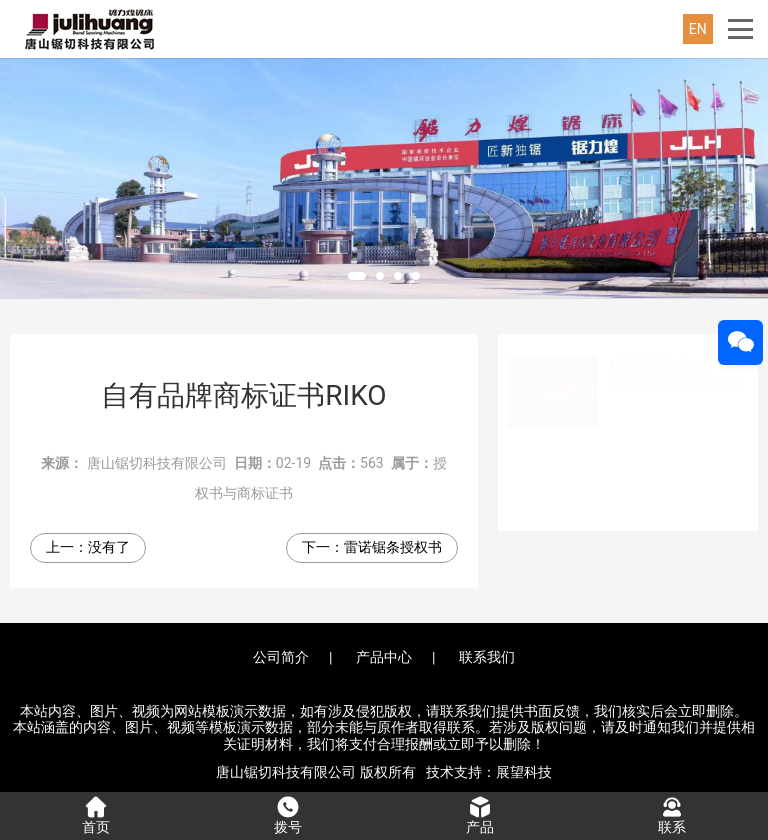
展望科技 (524, 772)
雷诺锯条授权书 (393, 547)
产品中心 (384, 657)
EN (698, 29)
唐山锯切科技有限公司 (157, 463)
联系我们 (487, 657)
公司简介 (281, 657)
